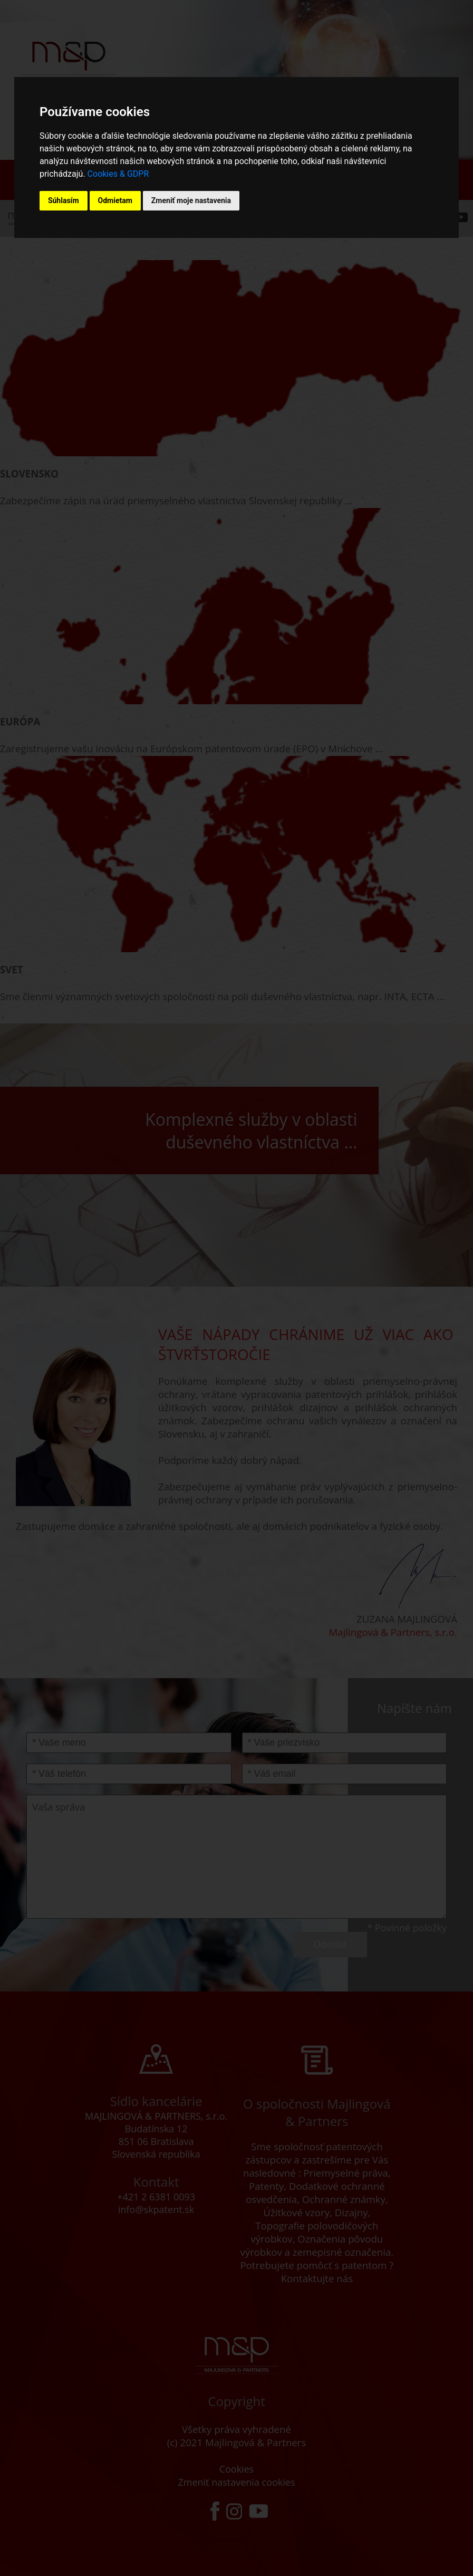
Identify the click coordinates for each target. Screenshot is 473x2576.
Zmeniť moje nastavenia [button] (191, 200)
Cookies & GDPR (118, 174)
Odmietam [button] (115, 200)
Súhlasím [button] (63, 200)
